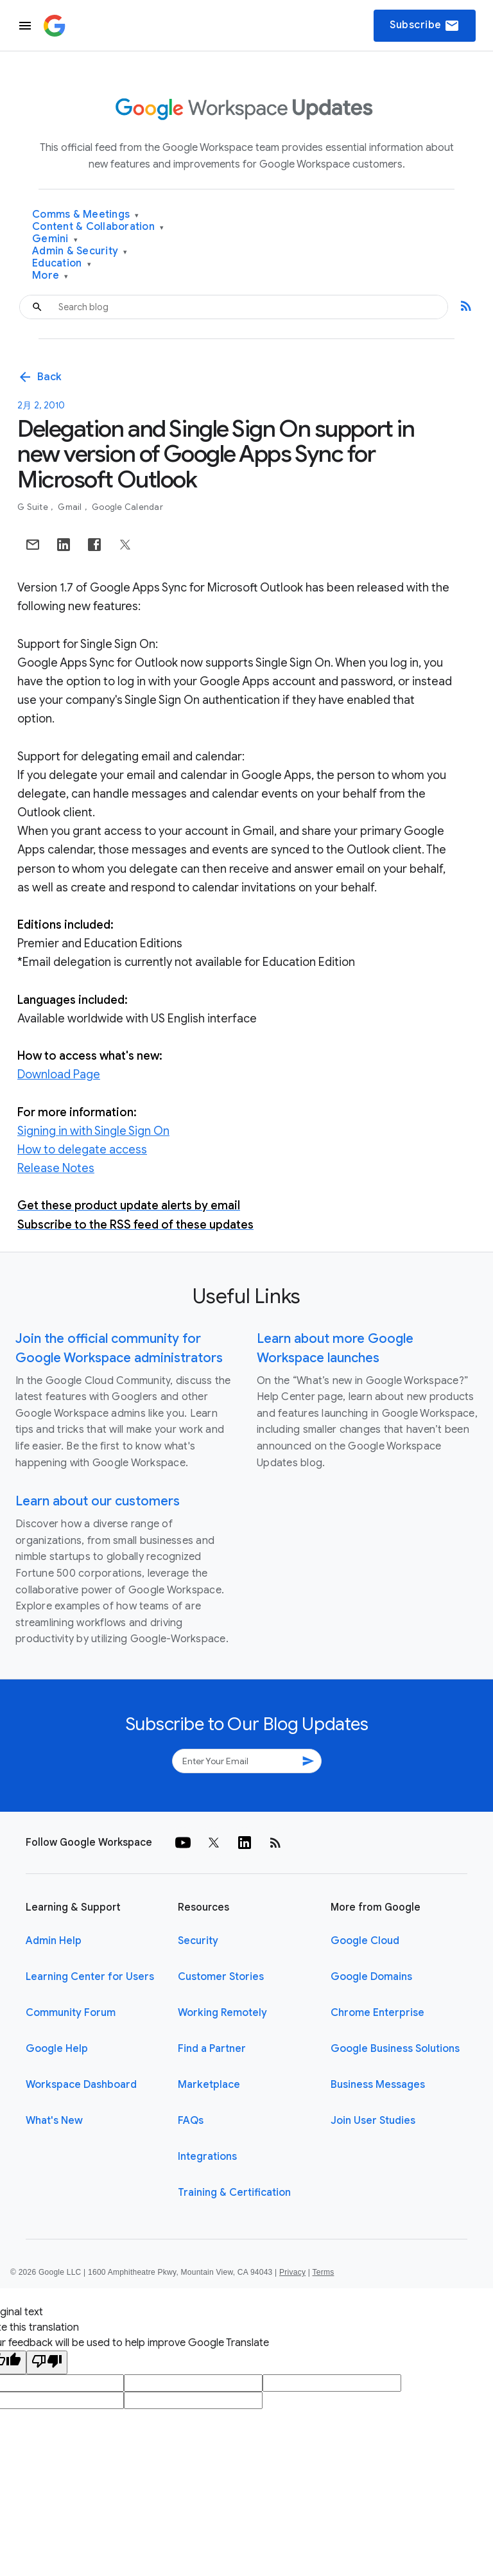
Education (61, 264)
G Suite (33, 507)
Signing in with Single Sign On (93, 1131)
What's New (54, 2120)
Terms (323, 2272)
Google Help (57, 2048)
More (50, 276)
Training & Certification (234, 2192)
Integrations (207, 2156)
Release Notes (55, 1168)
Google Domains (371, 1976)
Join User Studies (373, 2120)
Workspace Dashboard (81, 2084)
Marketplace (209, 2084)
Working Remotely (222, 2012)
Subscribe (425, 25)
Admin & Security (80, 251)
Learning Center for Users (90, 1976)
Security (198, 1940)
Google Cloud (365, 1940)
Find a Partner (212, 2048)
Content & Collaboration (98, 227)
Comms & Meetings (85, 215)
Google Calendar (127, 507)
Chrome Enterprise (377, 2012)
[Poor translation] (46, 2362)
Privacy (292, 2272)
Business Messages (378, 2084)
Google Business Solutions (395, 2048)
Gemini (55, 239)
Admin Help (54, 1940)
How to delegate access (82, 1150)
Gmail (71, 507)
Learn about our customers (97, 1501)
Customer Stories (221, 1976)
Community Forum (71, 2012)
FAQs (190, 2120)
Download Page (58, 1074)
